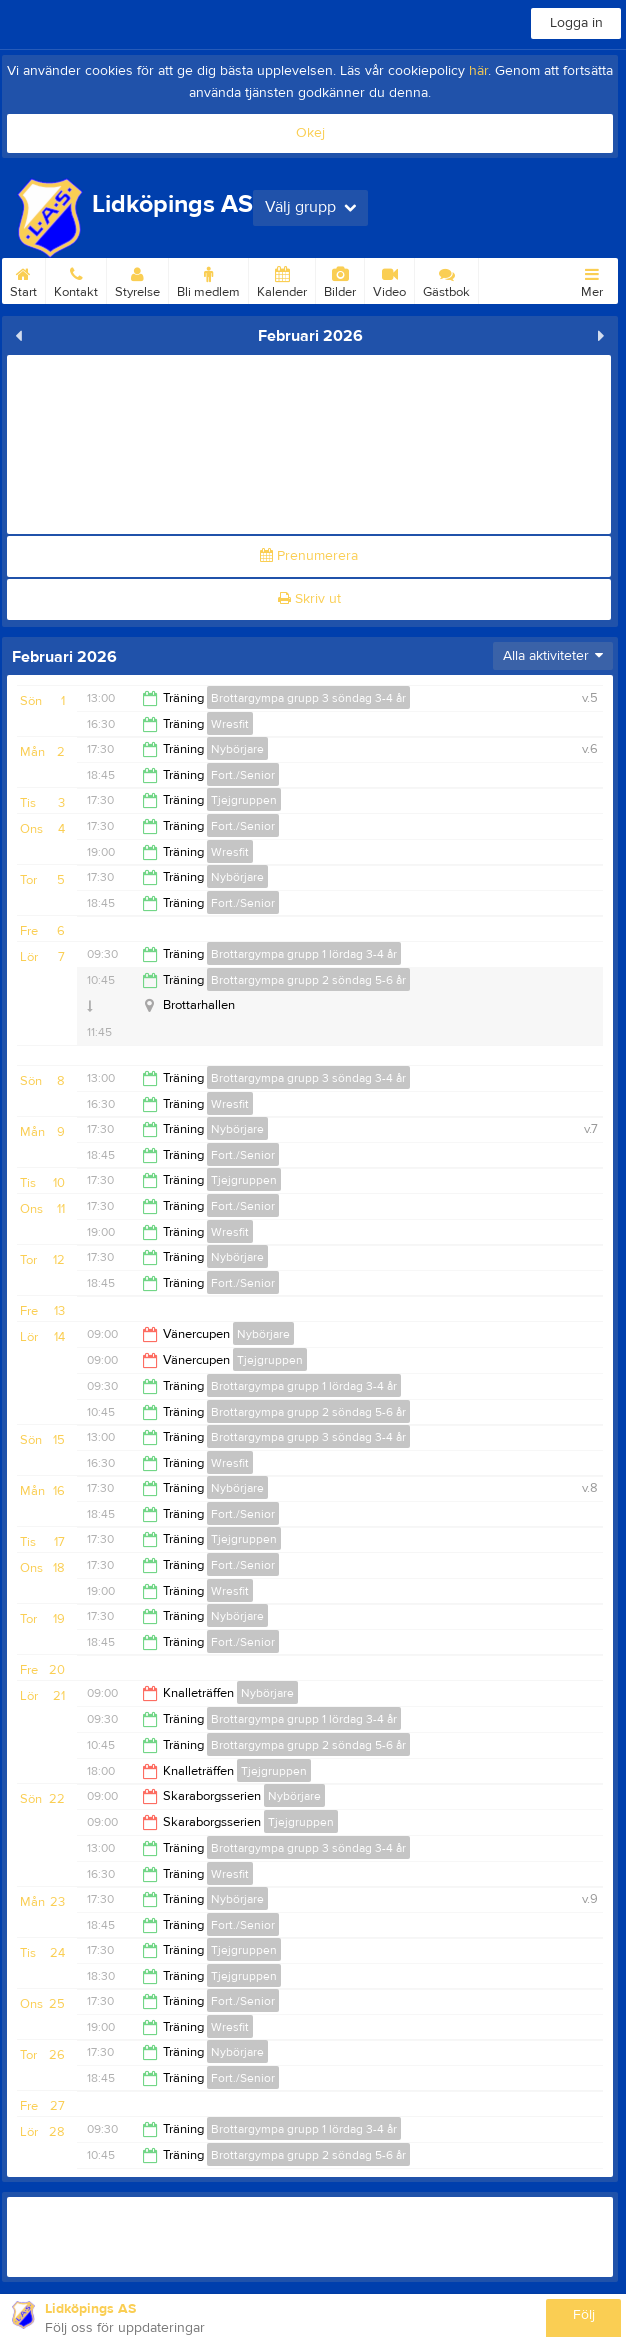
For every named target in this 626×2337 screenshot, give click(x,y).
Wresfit (230, 724)
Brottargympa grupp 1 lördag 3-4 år (304, 954)
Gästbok (446, 279)
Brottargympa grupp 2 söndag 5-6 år (308, 980)
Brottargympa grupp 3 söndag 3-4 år (308, 698)
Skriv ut (309, 599)
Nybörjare (237, 749)
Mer (592, 279)
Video (389, 279)
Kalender (282, 279)
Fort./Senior (243, 775)
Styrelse (137, 279)
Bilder (340, 279)
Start (23, 279)
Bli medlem (208, 279)
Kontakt (76, 279)
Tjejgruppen (244, 800)
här (478, 71)
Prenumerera (309, 556)
